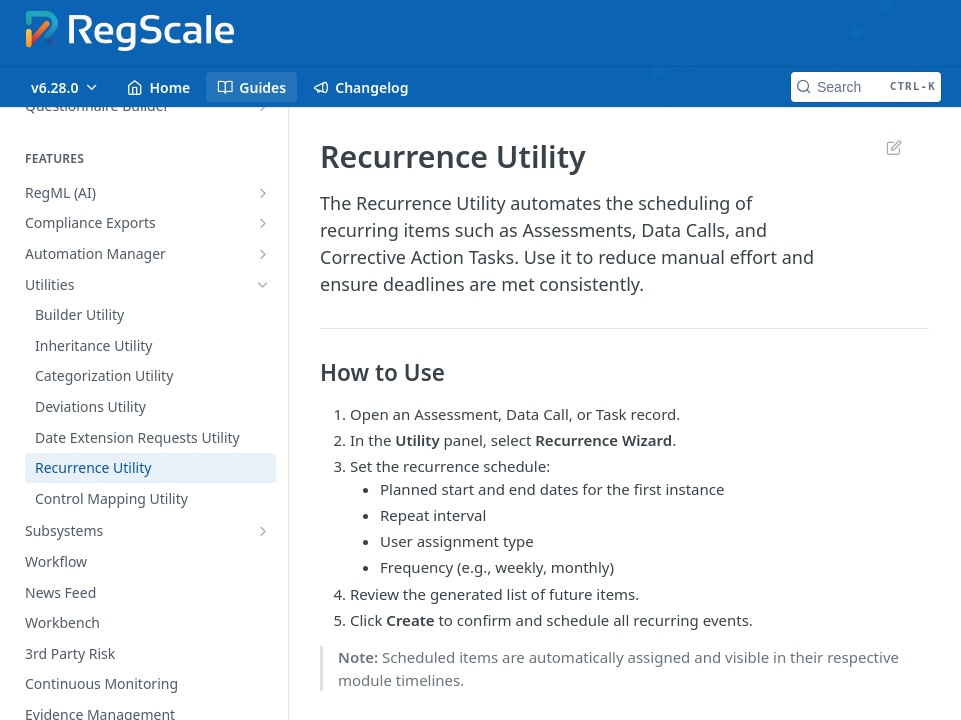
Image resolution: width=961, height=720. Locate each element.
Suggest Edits (893, 147)
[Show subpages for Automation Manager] (263, 254)
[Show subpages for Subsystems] (263, 531)
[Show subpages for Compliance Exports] (263, 223)
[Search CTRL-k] (866, 87)
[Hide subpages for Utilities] (263, 285)
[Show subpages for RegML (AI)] (263, 193)
